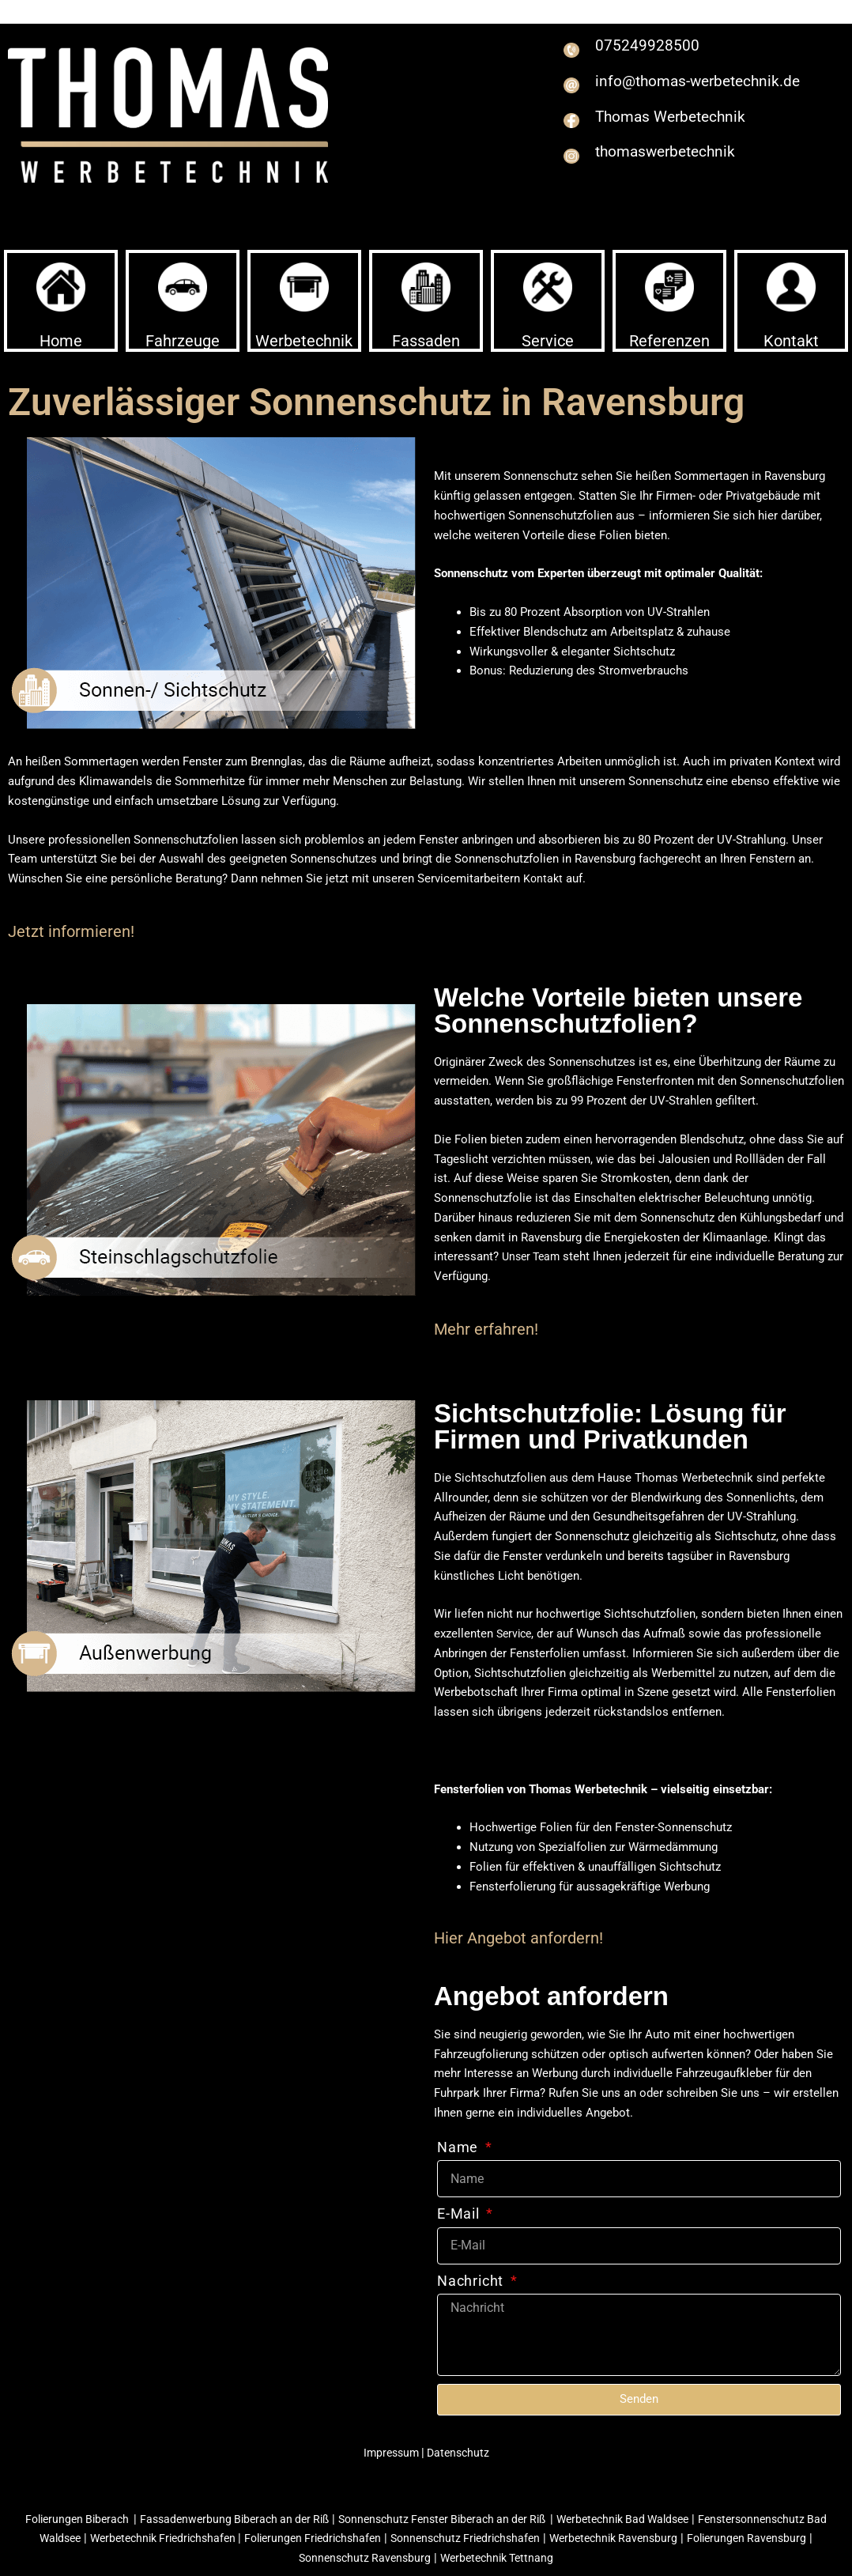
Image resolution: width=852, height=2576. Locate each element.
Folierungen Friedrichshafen (355, 2538)
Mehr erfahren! (486, 1329)
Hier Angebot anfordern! (518, 1937)
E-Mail (460, 2213)
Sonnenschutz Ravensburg (396, 2558)
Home (61, 340)
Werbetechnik (303, 340)
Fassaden (426, 340)
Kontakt (791, 340)
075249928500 (656, 44)
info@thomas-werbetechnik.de (662, 90)
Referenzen (669, 340)
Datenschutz (458, 2453)
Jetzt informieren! (71, 931)
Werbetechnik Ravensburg (674, 2538)
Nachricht (472, 2280)
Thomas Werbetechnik (686, 124)
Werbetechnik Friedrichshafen (196, 2538)
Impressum (390, 2453)
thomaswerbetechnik (681, 160)
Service (548, 340)
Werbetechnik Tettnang (535, 2558)
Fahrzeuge (182, 340)
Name (459, 2147)
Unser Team (533, 1256)
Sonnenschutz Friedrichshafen (517, 2538)
